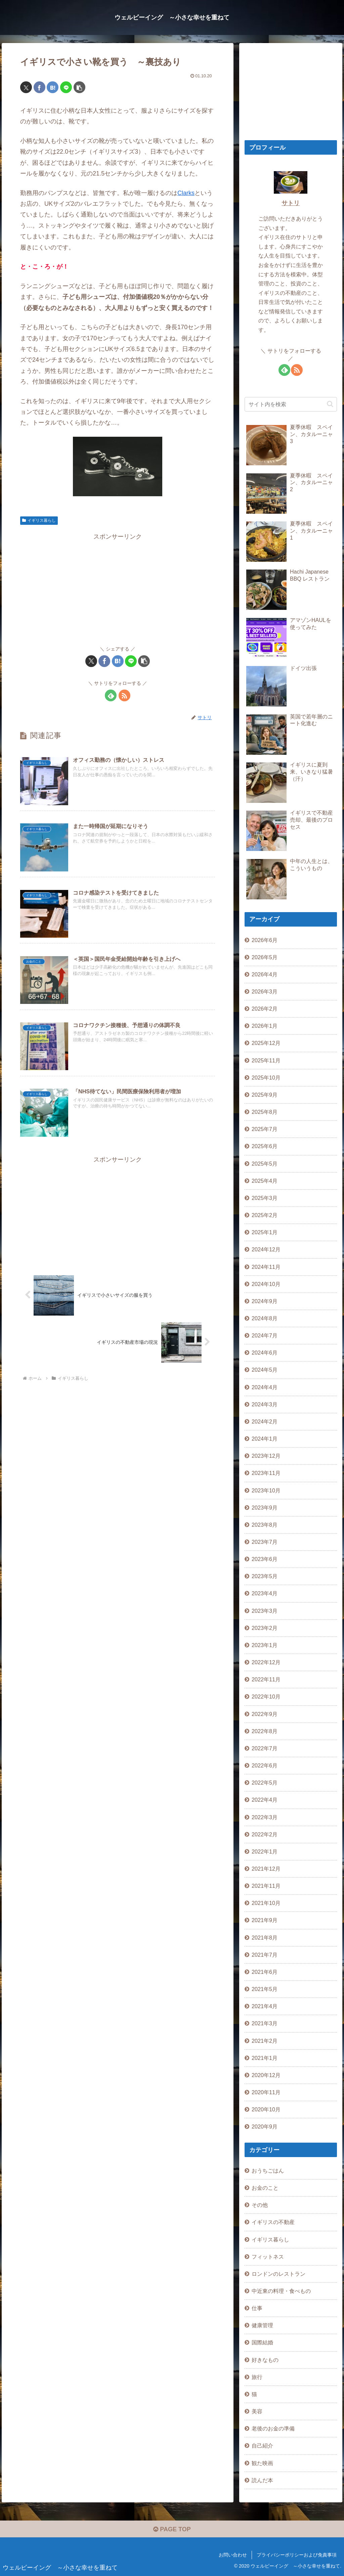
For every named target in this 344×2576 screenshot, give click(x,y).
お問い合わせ (233, 2555)
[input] (291, 404)
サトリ (291, 203)
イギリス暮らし (39, 520)
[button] (79, 87)
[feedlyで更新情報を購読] (111, 695)
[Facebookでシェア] (39, 87)
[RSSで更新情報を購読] (124, 695)
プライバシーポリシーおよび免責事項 (297, 2555)
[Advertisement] (117, 589)
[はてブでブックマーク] (52, 87)
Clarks (186, 193)
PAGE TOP (171, 2529)
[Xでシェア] (26, 87)
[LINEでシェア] (66, 87)
